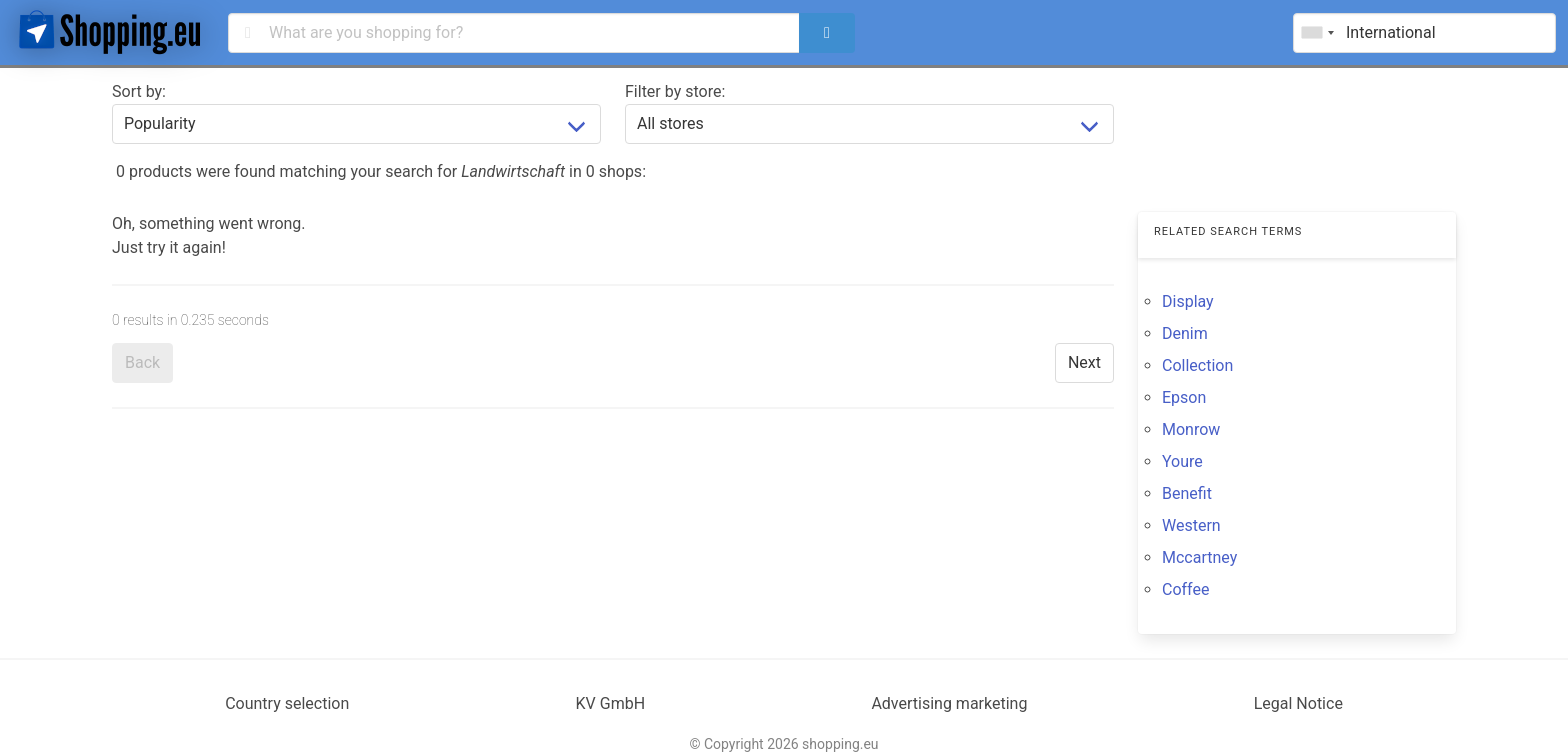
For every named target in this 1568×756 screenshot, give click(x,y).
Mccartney (1199, 557)
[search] (827, 33)
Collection (1197, 365)
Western (1191, 525)
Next (1084, 362)
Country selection (287, 703)
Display (1188, 301)
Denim (1185, 333)
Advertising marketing (949, 703)
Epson (1184, 397)
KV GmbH (611, 703)
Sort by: (139, 91)
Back (142, 362)
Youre (1182, 461)
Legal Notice (1298, 703)
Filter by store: (675, 91)
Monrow (1191, 429)
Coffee (1185, 589)
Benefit (1187, 493)
